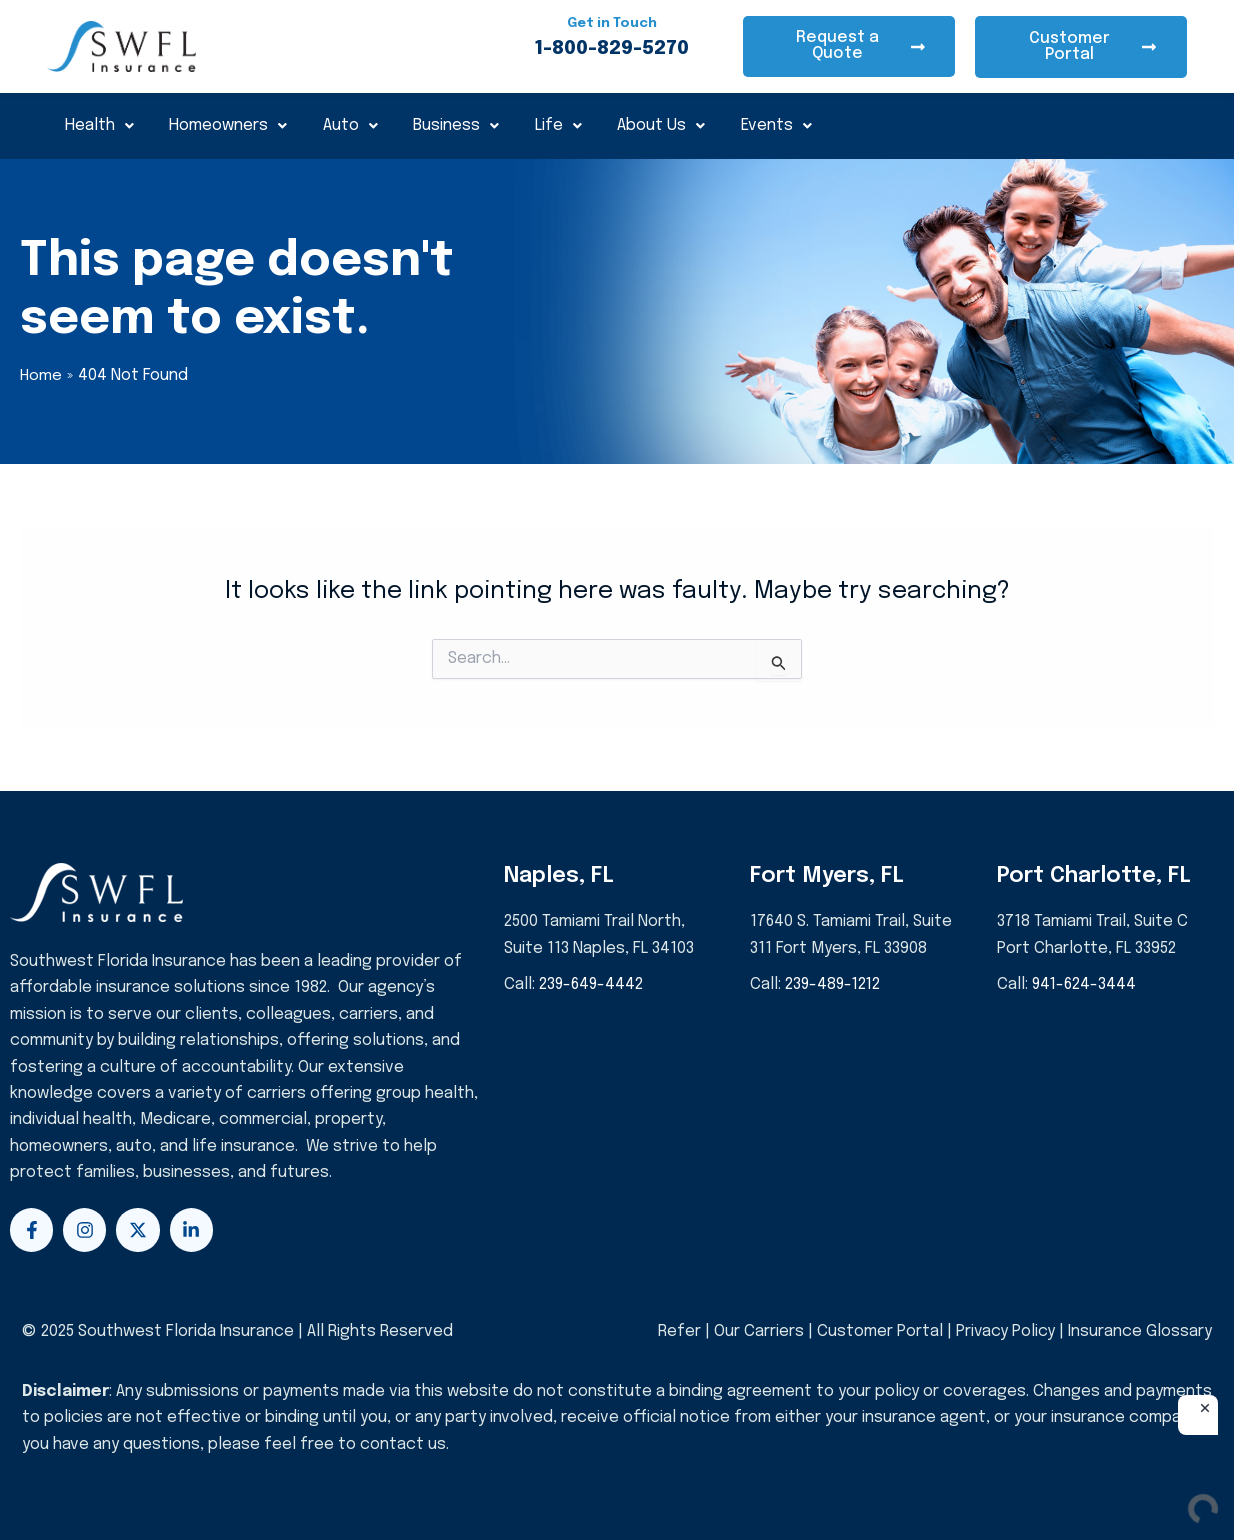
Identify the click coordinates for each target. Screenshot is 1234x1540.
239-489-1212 (834, 984)
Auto (351, 125)
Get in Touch (612, 23)
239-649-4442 (592, 984)
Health (99, 125)
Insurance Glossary (1140, 1331)
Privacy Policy (1005, 1331)
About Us (664, 125)
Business (458, 125)
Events (779, 125)
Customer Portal (879, 1331)
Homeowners (229, 125)
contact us (403, 1444)
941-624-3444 (1085, 984)
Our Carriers (760, 1331)
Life (560, 125)
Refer (678, 1331)
